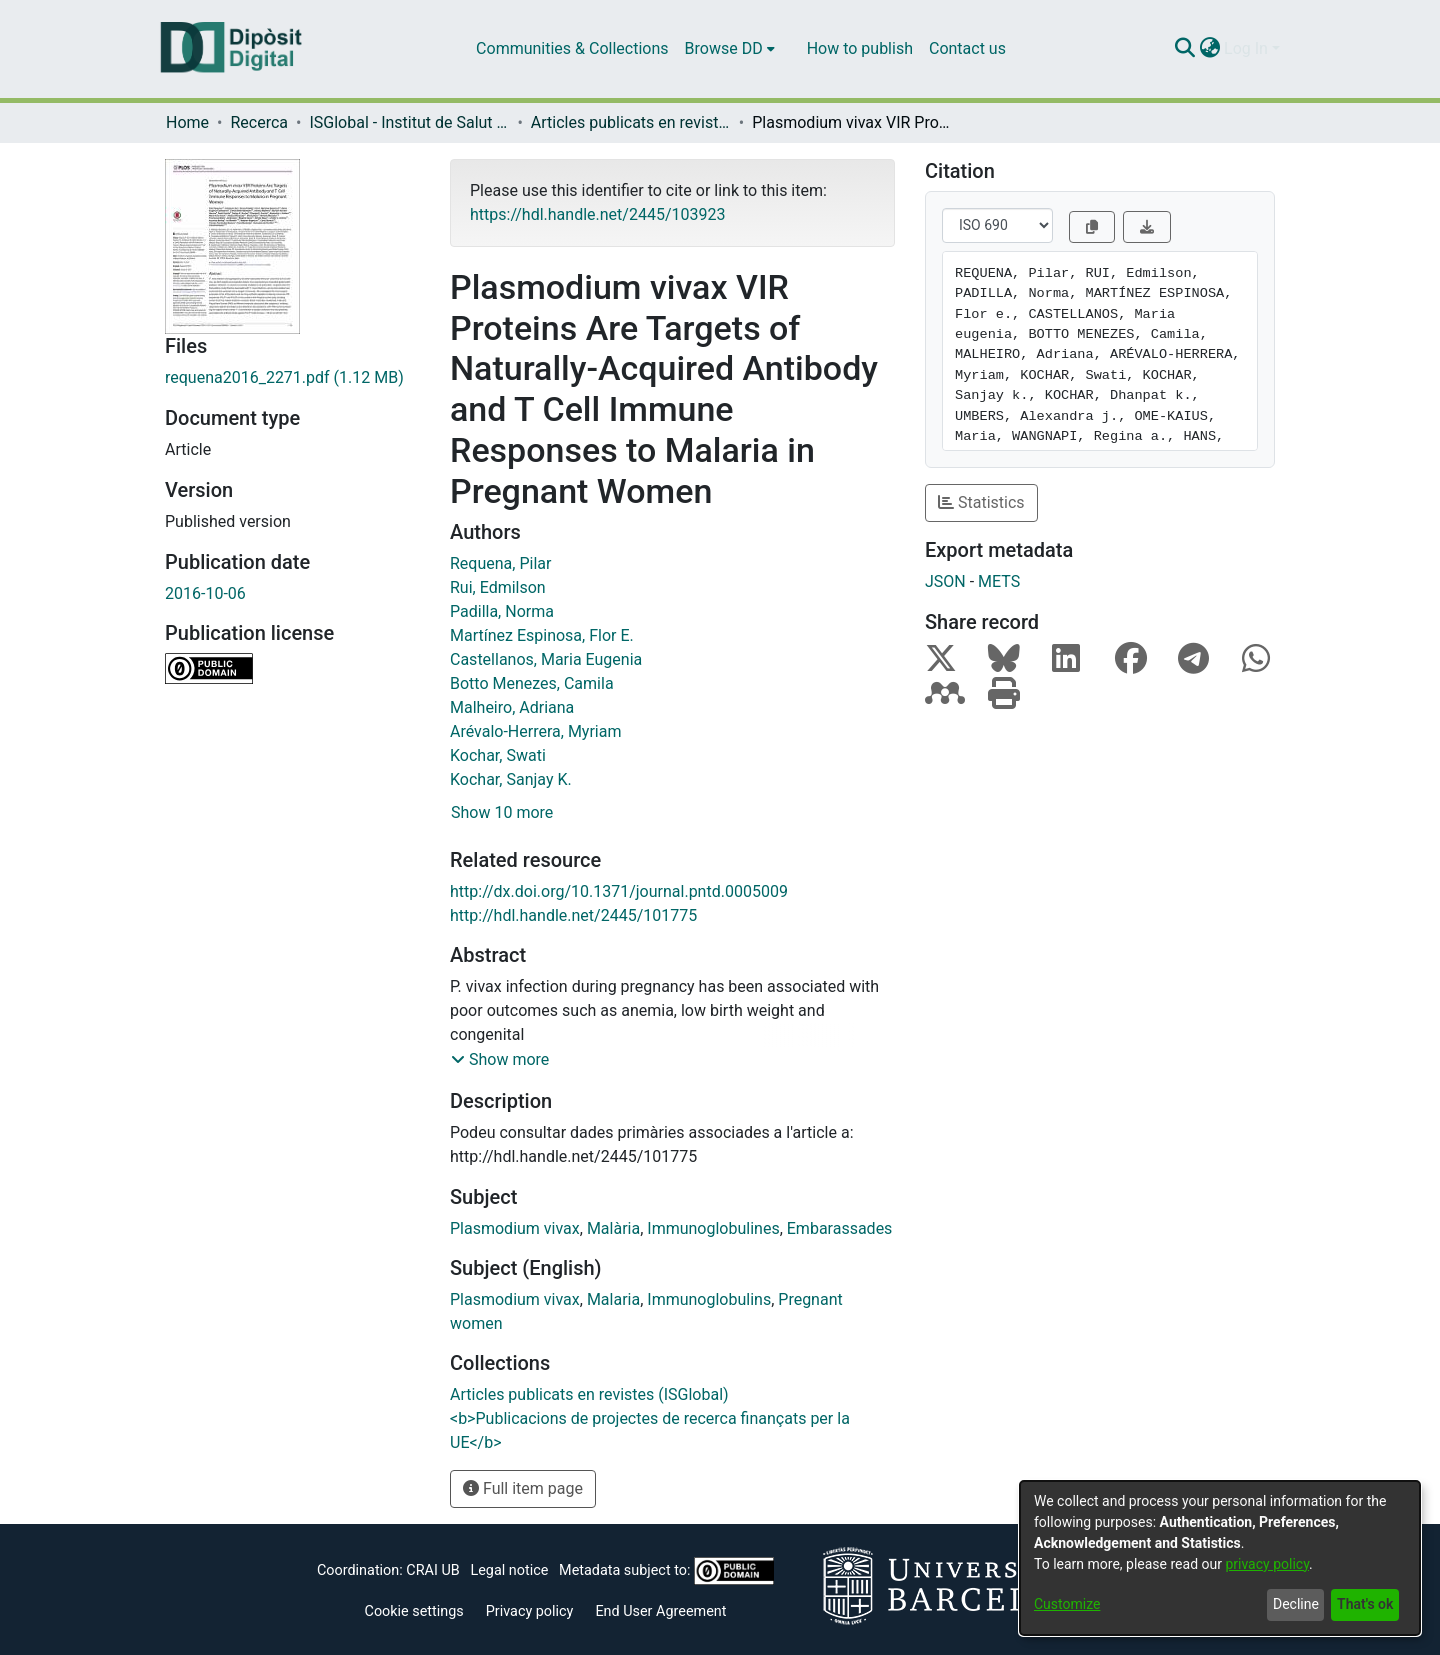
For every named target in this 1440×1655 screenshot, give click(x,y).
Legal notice (509, 1570)
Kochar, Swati (498, 755)
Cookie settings (414, 1611)
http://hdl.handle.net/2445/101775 (573, 915)
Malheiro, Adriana (512, 707)
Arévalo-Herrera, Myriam (535, 731)
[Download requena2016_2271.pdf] (292, 378)
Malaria (613, 1299)
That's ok (1365, 1604)
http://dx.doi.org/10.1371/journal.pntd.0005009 (619, 891)
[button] (500, 1060)
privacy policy (1267, 1564)
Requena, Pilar (500, 563)
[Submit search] (1184, 49)
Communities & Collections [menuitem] (572, 48)
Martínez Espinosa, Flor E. (542, 635)
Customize (1067, 1604)
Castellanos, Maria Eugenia (546, 659)
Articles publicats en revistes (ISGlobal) (631, 122)
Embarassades (840, 1228)
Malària (613, 1228)
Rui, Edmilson (498, 587)
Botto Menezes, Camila (532, 683)
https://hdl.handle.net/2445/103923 (597, 214)
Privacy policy (530, 1611)
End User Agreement (660, 1611)
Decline (1296, 1604)
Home (187, 122)
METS (999, 581)
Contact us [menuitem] (967, 48)
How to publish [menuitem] (860, 48)
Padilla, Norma (502, 611)
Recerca (259, 122)
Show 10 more (502, 812)
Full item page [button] (523, 1488)
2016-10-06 (205, 593)
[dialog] (1220, 1558)
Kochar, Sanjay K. (511, 779)
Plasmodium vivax (515, 1228)
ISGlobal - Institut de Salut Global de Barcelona (409, 122)
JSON (945, 581)
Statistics (981, 502)
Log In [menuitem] (1246, 48)
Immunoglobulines (713, 1228)
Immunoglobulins (709, 1299)
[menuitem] (730, 49)
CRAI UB (432, 1570)
